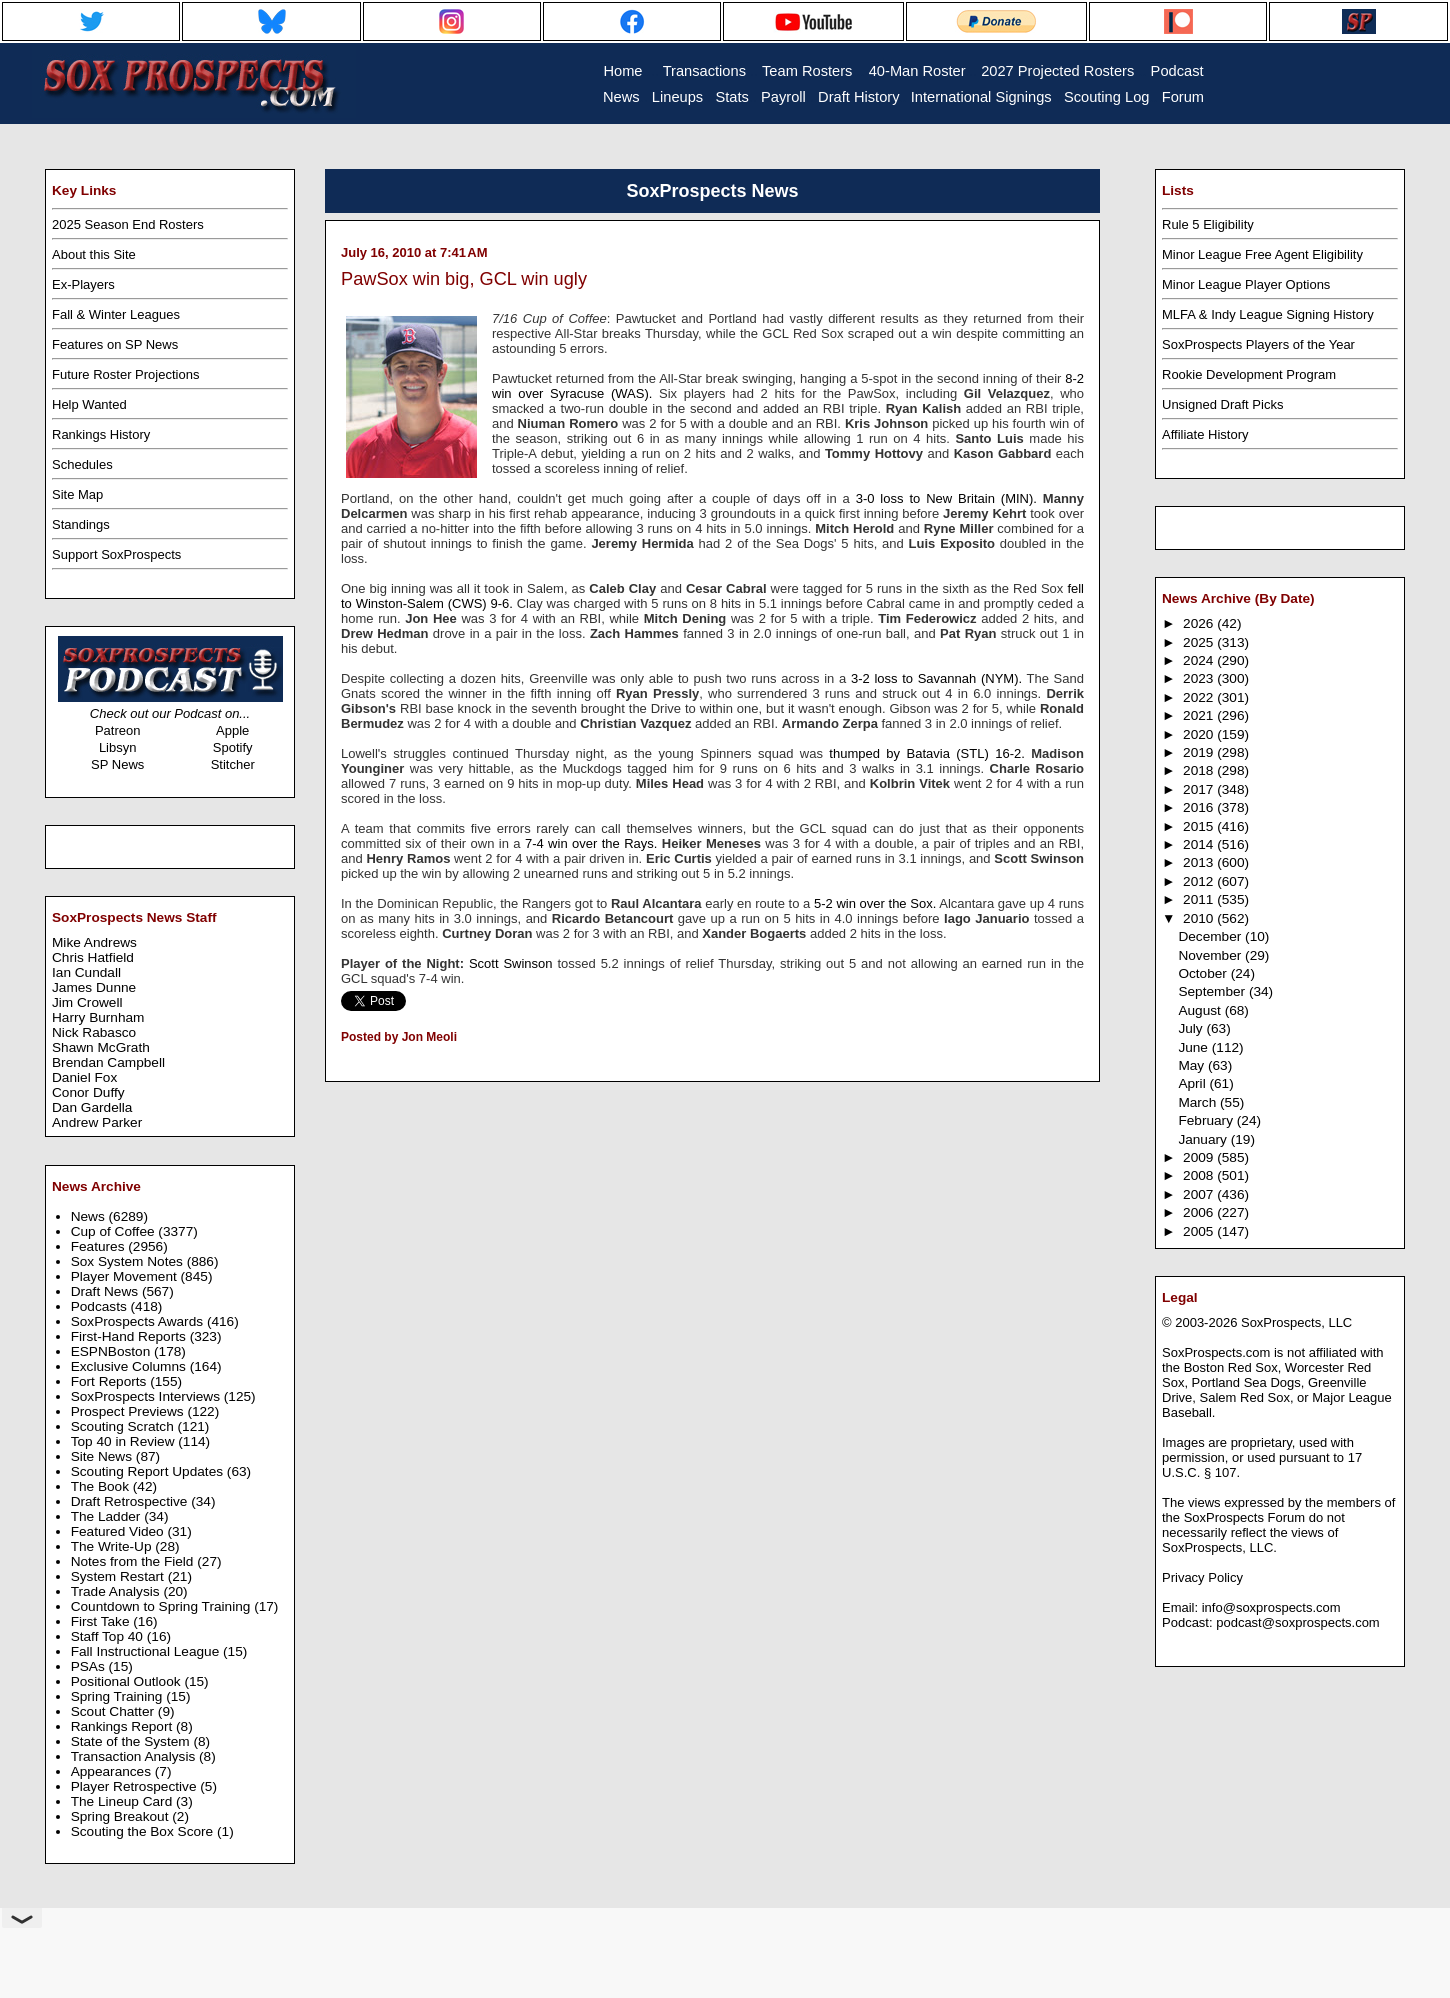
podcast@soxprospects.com (1298, 1622)
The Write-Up (113, 1546)
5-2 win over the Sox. (875, 903)
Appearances (113, 1771)
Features (100, 1246)
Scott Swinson (511, 963)
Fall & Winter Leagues (116, 314)
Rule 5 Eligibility (1208, 224)
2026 (1200, 623)
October (1204, 973)
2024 (1200, 660)
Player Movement (126, 1276)
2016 (1200, 807)
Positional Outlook (128, 1681)
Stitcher (233, 764)
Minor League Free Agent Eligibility (1262, 254)
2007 (1200, 1194)
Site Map (77, 494)
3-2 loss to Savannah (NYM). (936, 678)
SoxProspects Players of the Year (1258, 344)
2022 (1200, 697)
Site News (103, 1456)
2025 (1200, 642)
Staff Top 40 (109, 1636)
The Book (102, 1486)
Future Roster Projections (125, 374)
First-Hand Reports (130, 1336)
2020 (1200, 734)
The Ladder (108, 1516)
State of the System (132, 1741)
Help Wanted (89, 404)
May (1193, 1065)
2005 (1200, 1231)
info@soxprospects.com (1271, 1607)
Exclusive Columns (130, 1366)
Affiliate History (1205, 434)
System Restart (119, 1576)
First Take (102, 1621)
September (1213, 991)
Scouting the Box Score (144, 1831)
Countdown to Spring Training (163, 1606)
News (90, 1216)
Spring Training (119, 1696)
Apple (232, 730)
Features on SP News (115, 344)
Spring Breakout (122, 1816)
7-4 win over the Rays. (591, 843)
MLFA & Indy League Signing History (1268, 314)
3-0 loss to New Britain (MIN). (946, 498)
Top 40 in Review (125, 1441)
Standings (81, 524)
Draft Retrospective (131, 1501)
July (1192, 1028)
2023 (1200, 678)
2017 (1200, 789)
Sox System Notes (129, 1261)
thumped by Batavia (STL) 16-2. (926, 753)
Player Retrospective (136, 1786)
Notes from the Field (134, 1561)
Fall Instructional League (147, 1651)
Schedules (82, 464)
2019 (1200, 752)
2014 (1200, 844)
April (1193, 1083)
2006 (1200, 1212)
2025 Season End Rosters (128, 224)
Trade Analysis (117, 1591)
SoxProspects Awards (139, 1321)
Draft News (106, 1291)
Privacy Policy (1202, 1577)
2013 (1200, 862)
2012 (1200, 881)
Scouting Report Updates (149, 1471)
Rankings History (101, 434)
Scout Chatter (114, 1711)
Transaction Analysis (135, 1756)
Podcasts (101, 1306)
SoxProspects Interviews (147, 1396)
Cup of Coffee (115, 1231)
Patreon (118, 730)
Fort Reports (111, 1381)
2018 (1200, 770)
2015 (1200, 826)
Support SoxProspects (116, 554)
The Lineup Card (123, 1801)
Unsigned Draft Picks (1222, 404)
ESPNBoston (112, 1351)
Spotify (233, 747)
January (1204, 1139)
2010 (1200, 918)
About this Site (94, 254)
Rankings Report (123, 1726)
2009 (1200, 1157)
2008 (1200, 1175)
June (1194, 1047)
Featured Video (119, 1531)
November (1211, 955)
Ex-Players (83, 284)
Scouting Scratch (124, 1426)
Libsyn (118, 747)
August (1201, 1010)
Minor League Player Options (1246, 284)
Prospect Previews (129, 1411)
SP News (117, 764)
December (1211, 936)
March (1199, 1102)
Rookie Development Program (1249, 374)
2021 (1200, 715)
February (1207, 1120)
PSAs (90, 1666)
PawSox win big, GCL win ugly (464, 279)
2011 (1200, 899)
